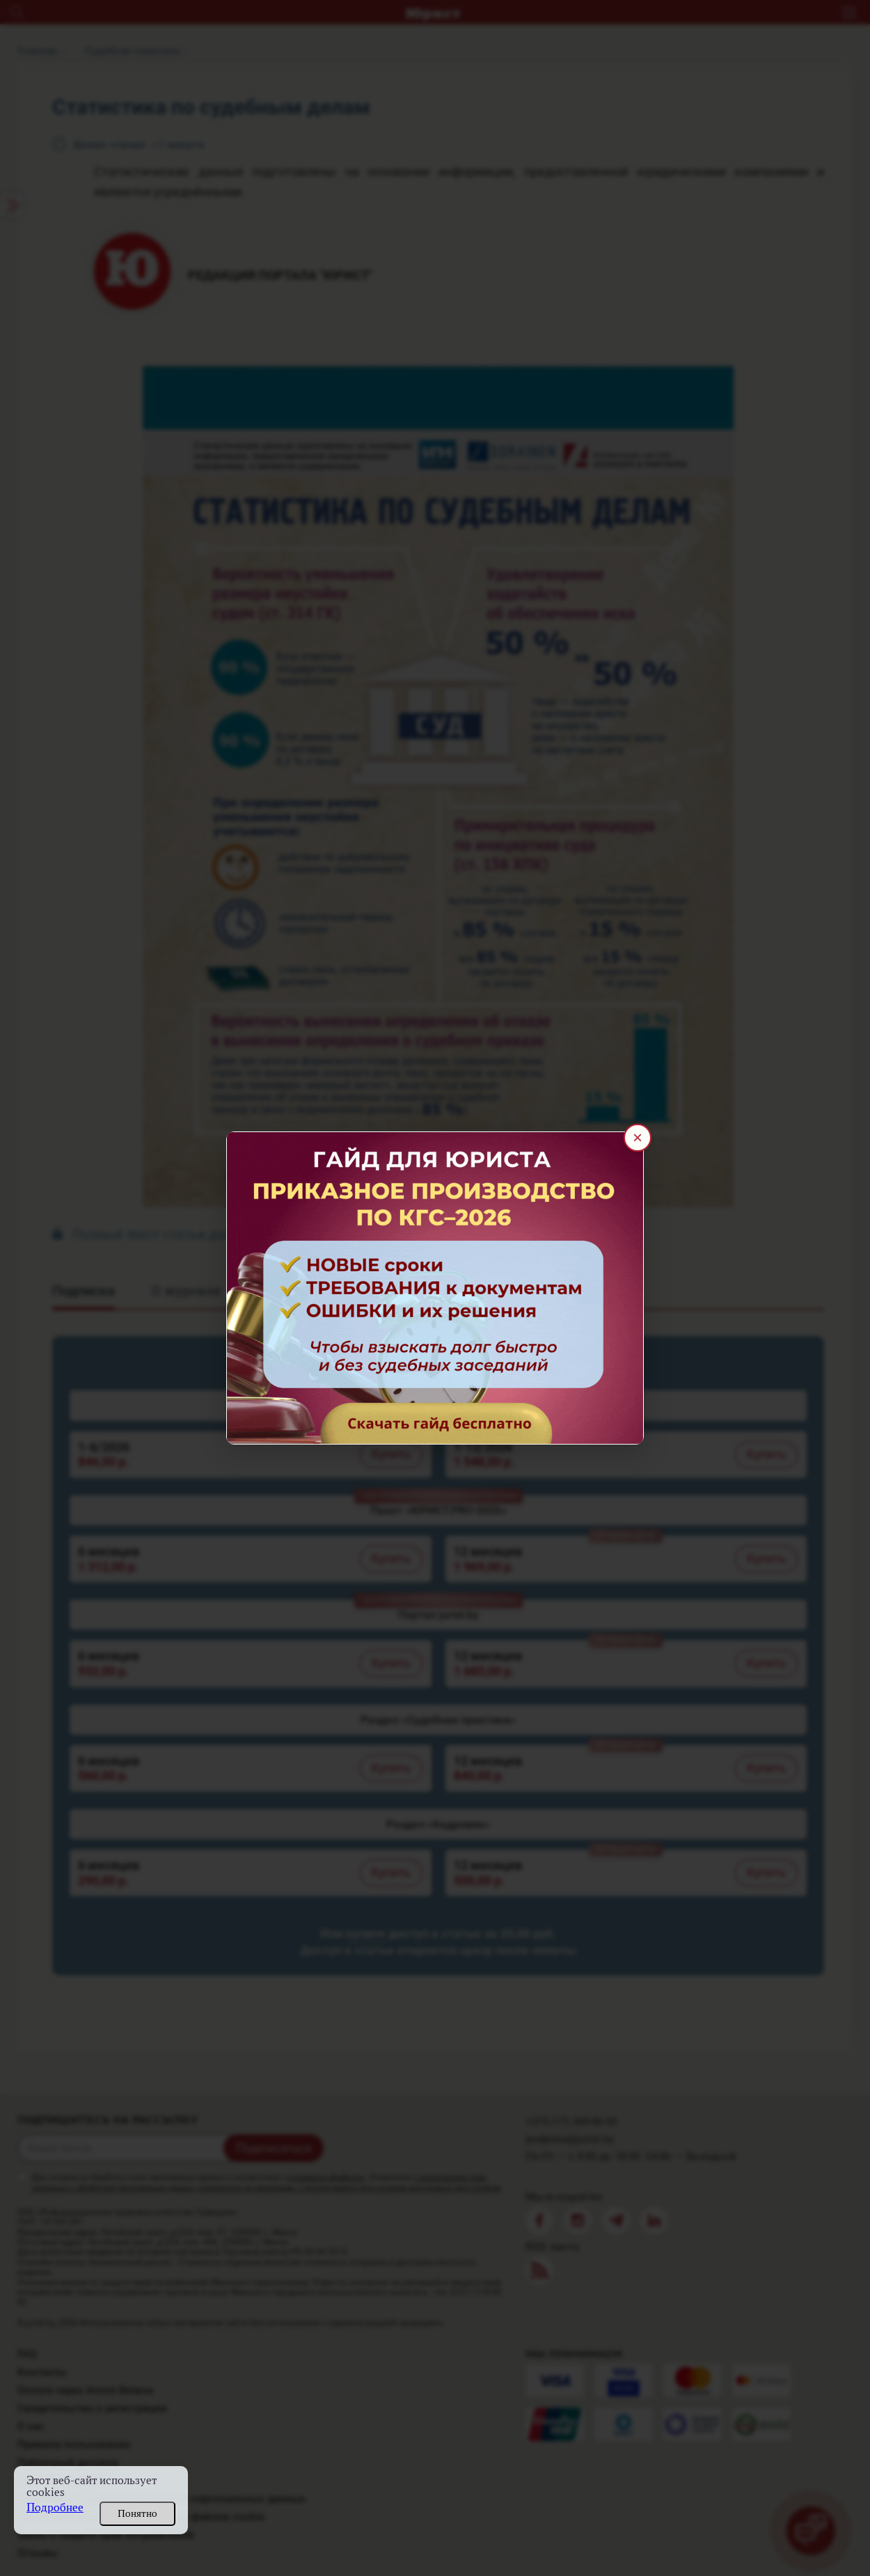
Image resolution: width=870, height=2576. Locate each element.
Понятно (137, 2513)
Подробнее (55, 2507)
